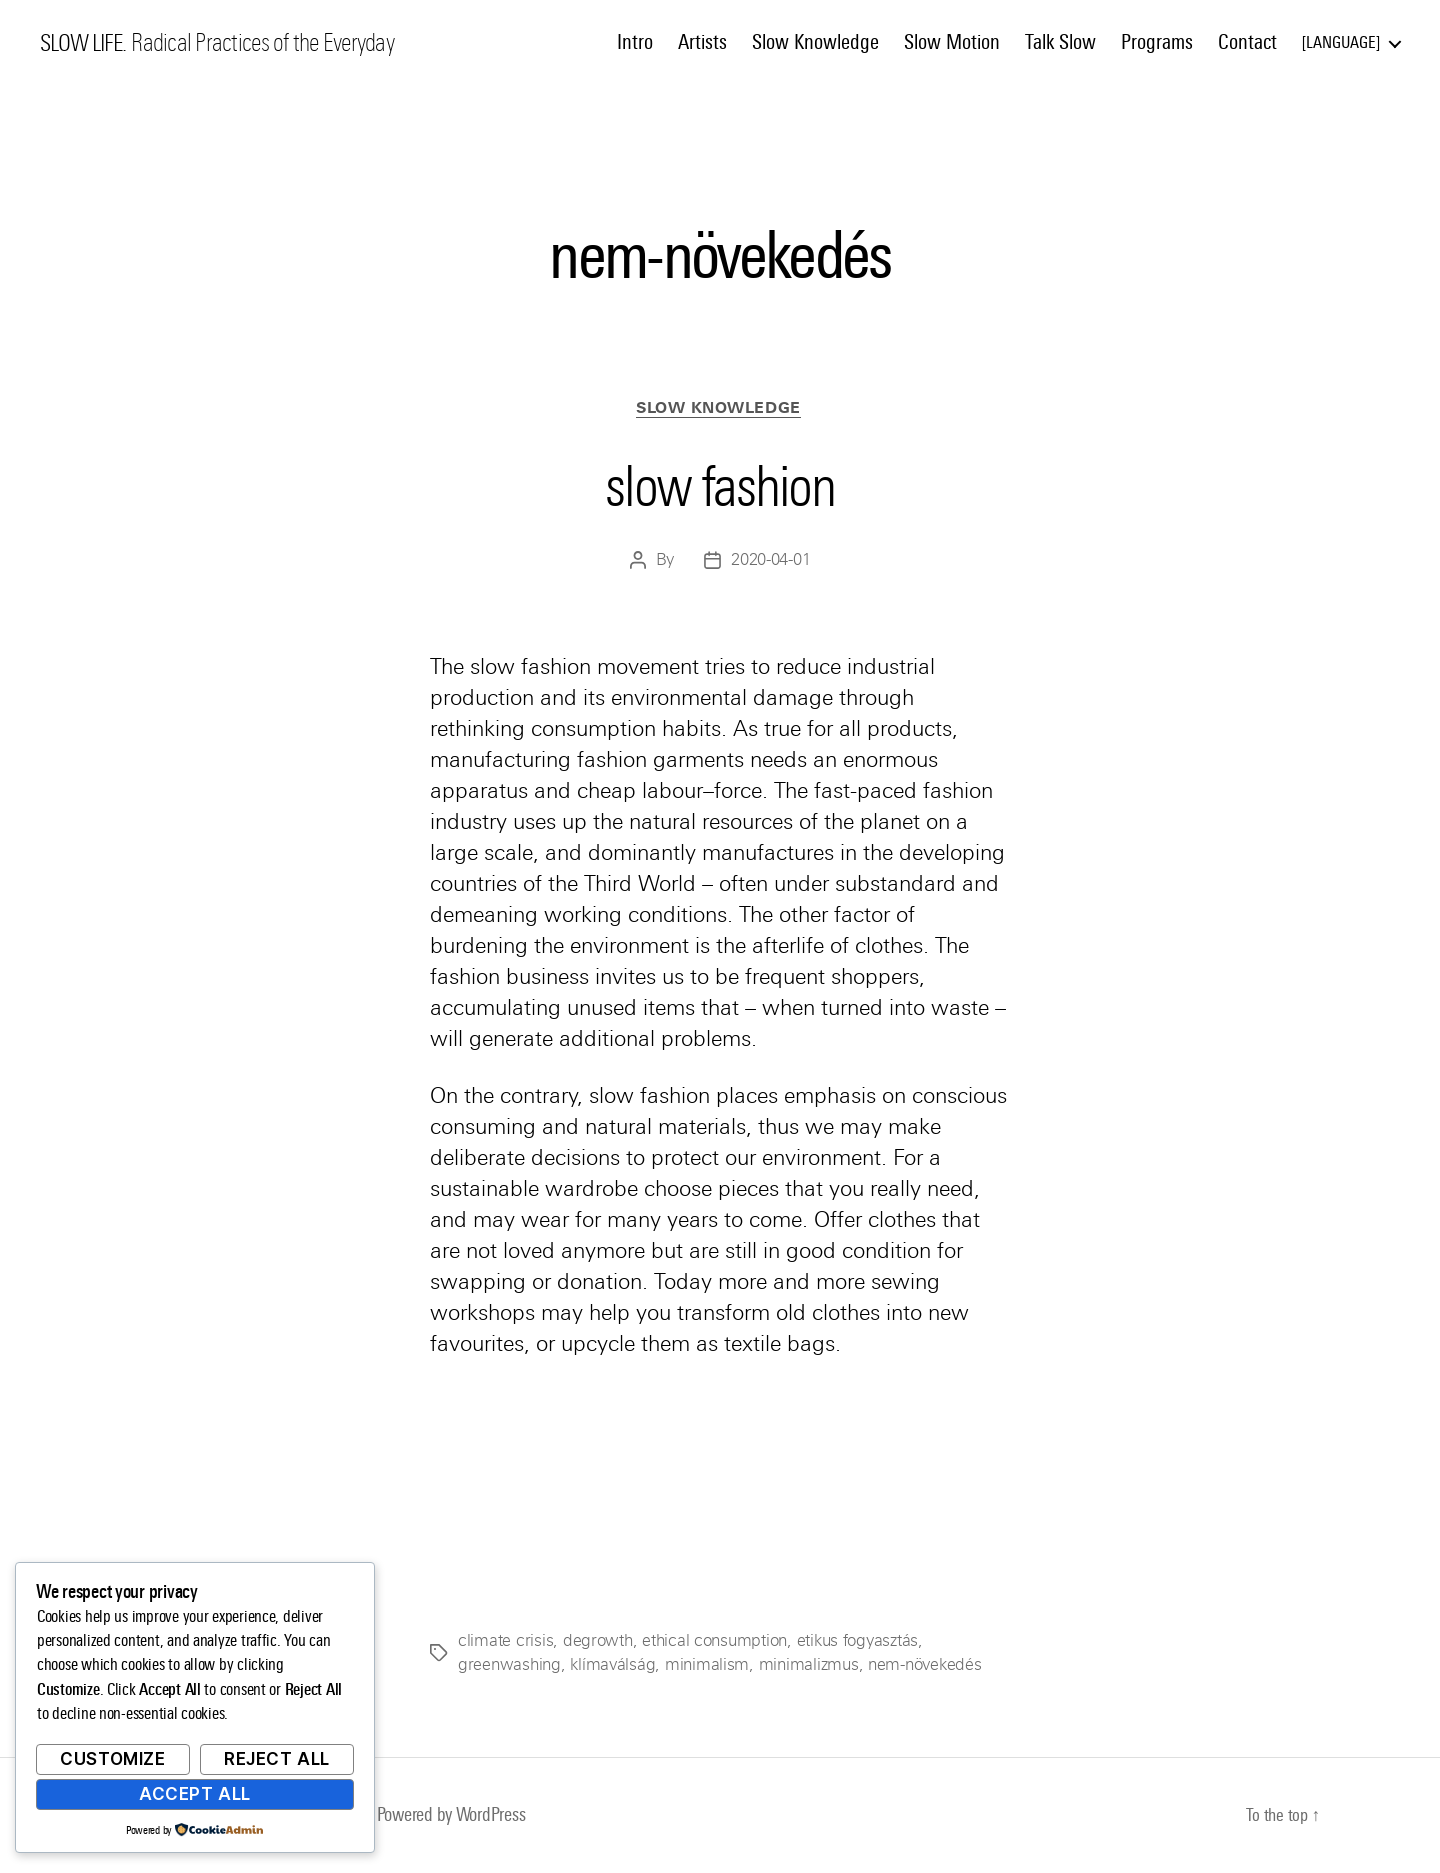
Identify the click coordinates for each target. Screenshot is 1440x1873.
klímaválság (612, 1666)
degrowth (598, 1642)
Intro (635, 42)
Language (1341, 42)
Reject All (277, 1759)
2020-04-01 (770, 562)
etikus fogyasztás (856, 1642)
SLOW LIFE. (86, 43)
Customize (112, 1759)
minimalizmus (809, 1666)
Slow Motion (952, 42)
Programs (1157, 42)
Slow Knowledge (815, 42)
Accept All (195, 1794)
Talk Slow (1060, 42)
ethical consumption (714, 1642)
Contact (1247, 42)
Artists (702, 42)
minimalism (707, 1666)
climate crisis (505, 1642)
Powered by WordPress (459, 1816)
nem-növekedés (925, 1666)
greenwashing (509, 1666)
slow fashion (720, 485)
